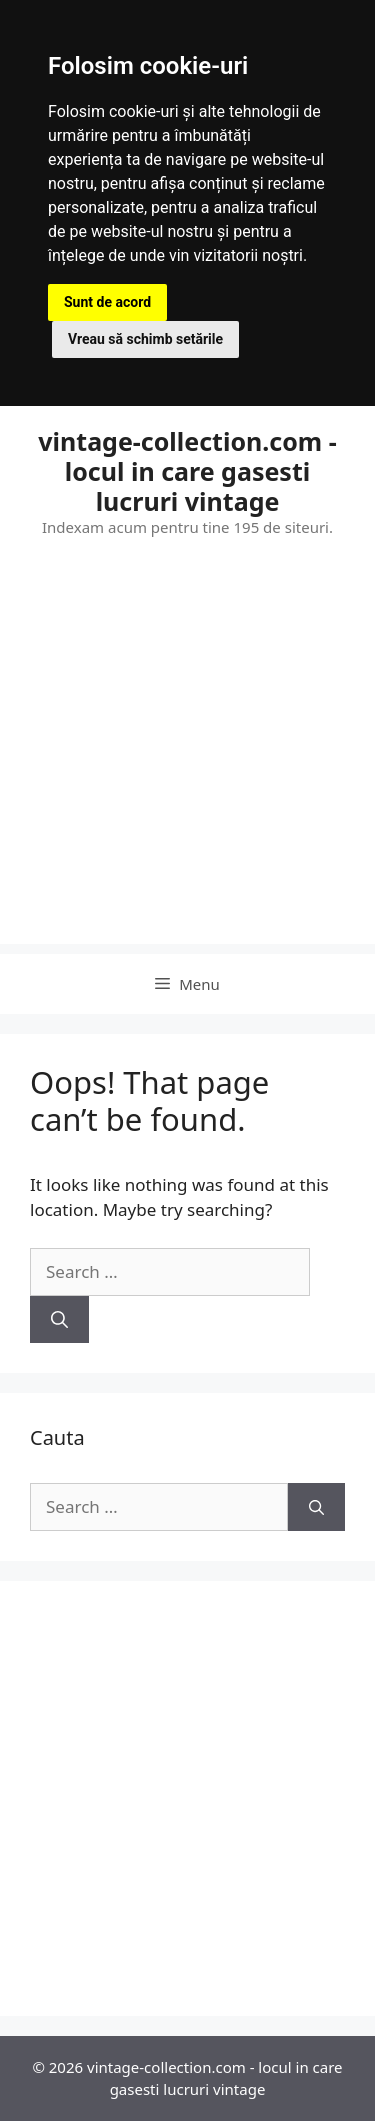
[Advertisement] (187, 756)
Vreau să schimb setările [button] (145, 339)
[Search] (59, 1320)
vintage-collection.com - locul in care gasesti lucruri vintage (187, 471)
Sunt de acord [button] (107, 302)
